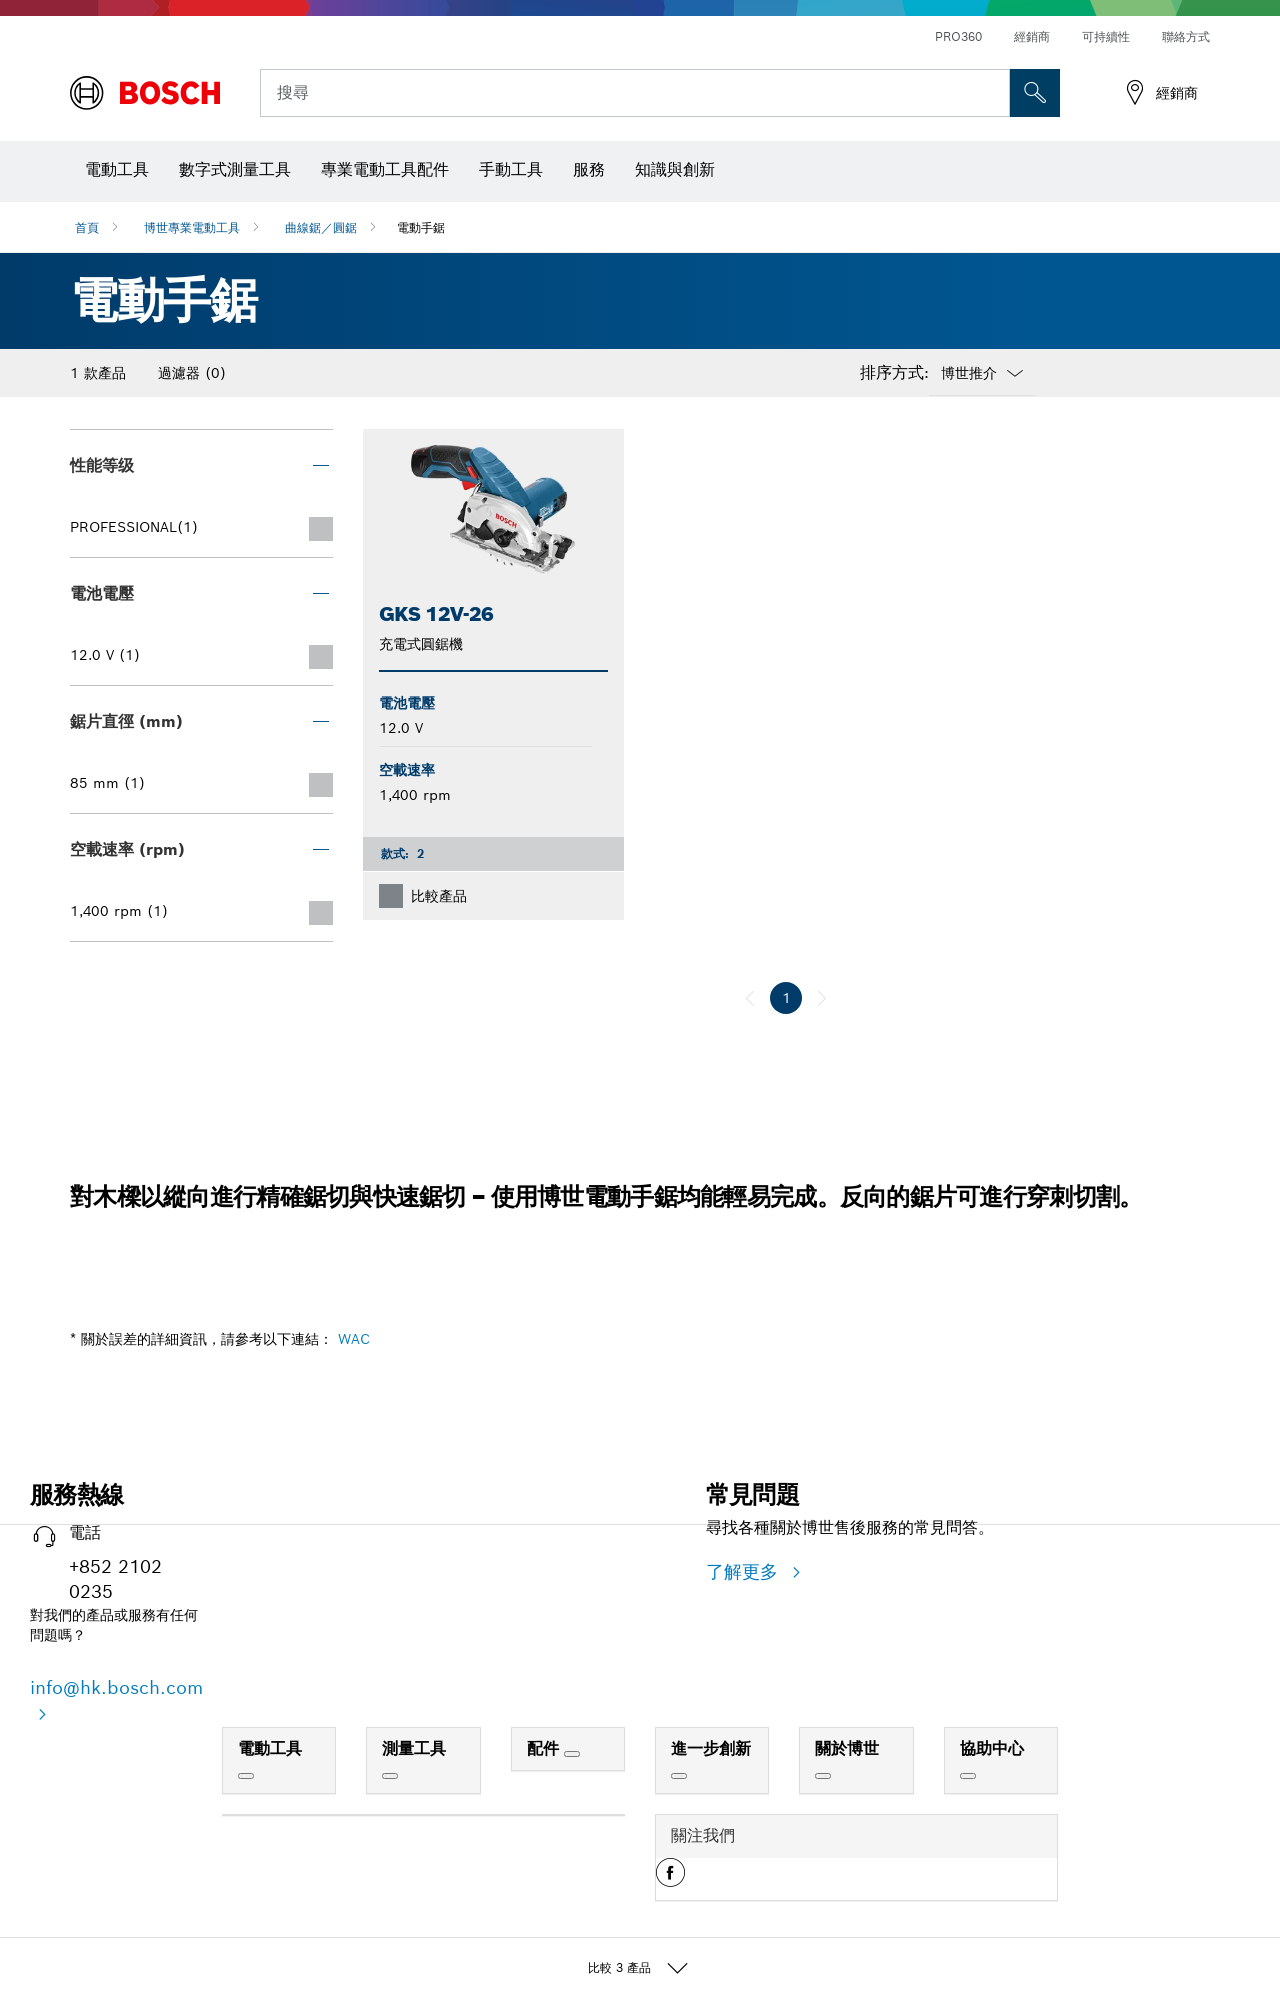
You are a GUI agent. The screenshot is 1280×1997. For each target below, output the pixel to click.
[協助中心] (968, 1776)
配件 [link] (545, 1748)
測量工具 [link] (414, 1748)
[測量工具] (390, 1776)
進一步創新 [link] (711, 1748)
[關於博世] (823, 1776)
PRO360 (958, 36)
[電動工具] (246, 1776)
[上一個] (750, 998)
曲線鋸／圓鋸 (321, 227)
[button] (670, 1880)
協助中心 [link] (992, 1748)
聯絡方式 (1186, 36)
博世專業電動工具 (192, 227)
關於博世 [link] (847, 1748)
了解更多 (745, 1571)
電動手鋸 (421, 227)
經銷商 (1032, 36)
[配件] (572, 1754)
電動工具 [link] (270, 1748)
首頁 (87, 227)
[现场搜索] (1035, 93)
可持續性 (1106, 36)
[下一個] (822, 998)
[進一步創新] (679, 1776)
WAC (354, 1339)
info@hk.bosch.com (116, 1687)
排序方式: (894, 373)
